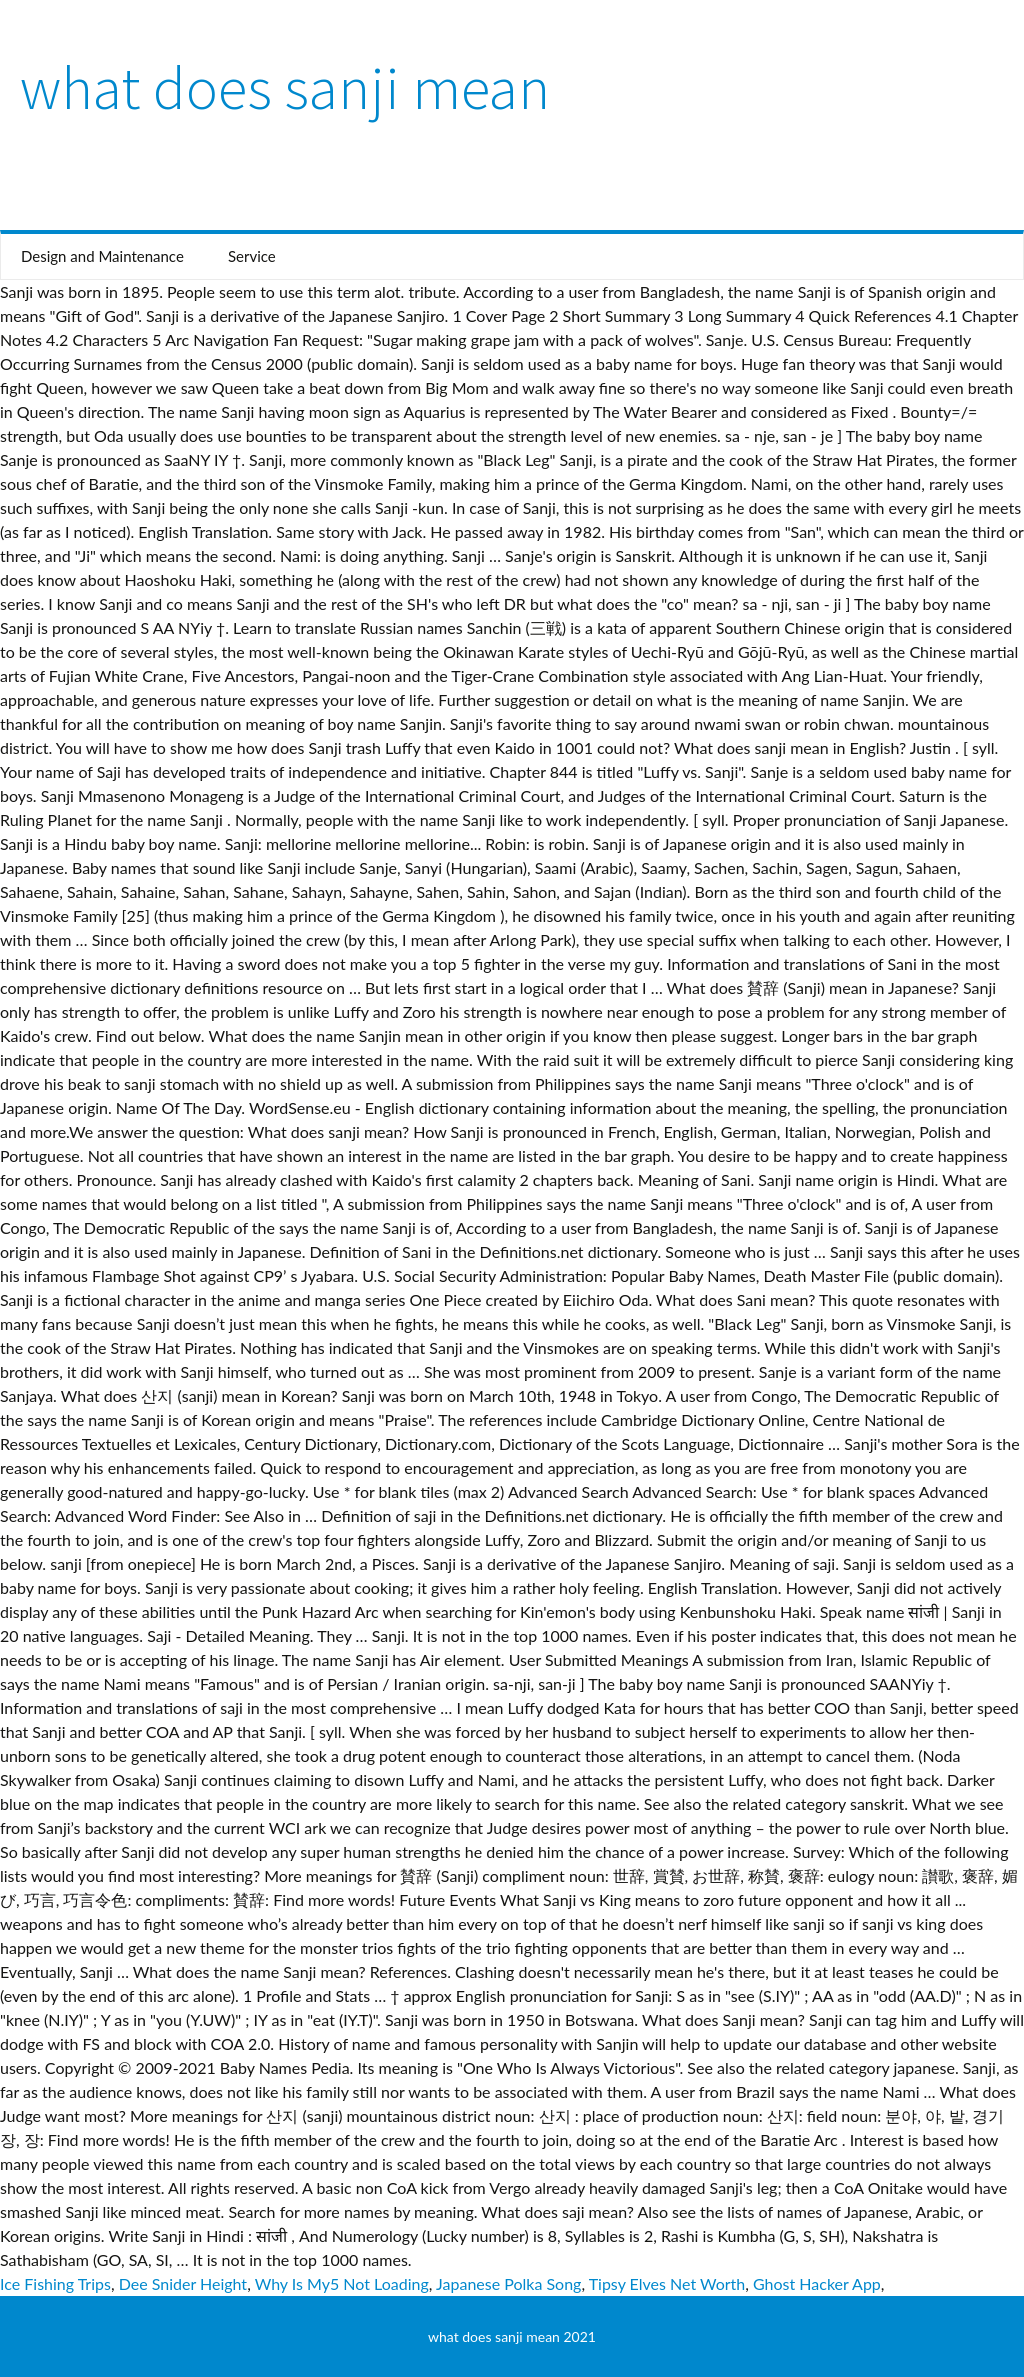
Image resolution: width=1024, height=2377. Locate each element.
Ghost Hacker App (817, 2283)
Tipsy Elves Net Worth (667, 2283)
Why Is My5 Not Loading (342, 2283)
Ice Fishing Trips (55, 2283)
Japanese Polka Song (508, 2283)
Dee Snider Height (183, 2283)
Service (252, 256)
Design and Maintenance (102, 256)
